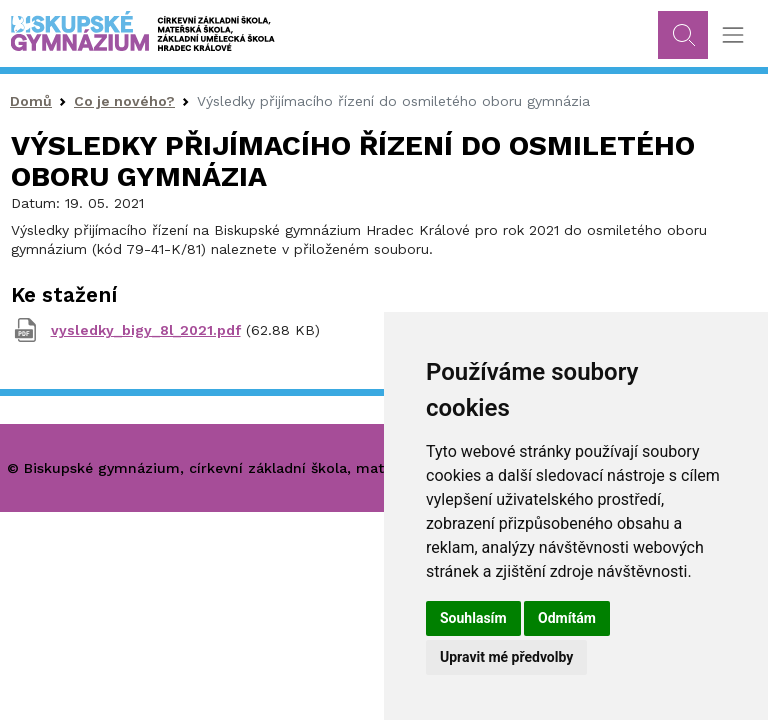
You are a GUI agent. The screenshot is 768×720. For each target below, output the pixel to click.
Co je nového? (124, 101)
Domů (31, 101)
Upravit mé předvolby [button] (506, 657)
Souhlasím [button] (473, 618)
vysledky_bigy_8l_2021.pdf (146, 330)
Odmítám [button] (567, 618)
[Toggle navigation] (732, 35)
